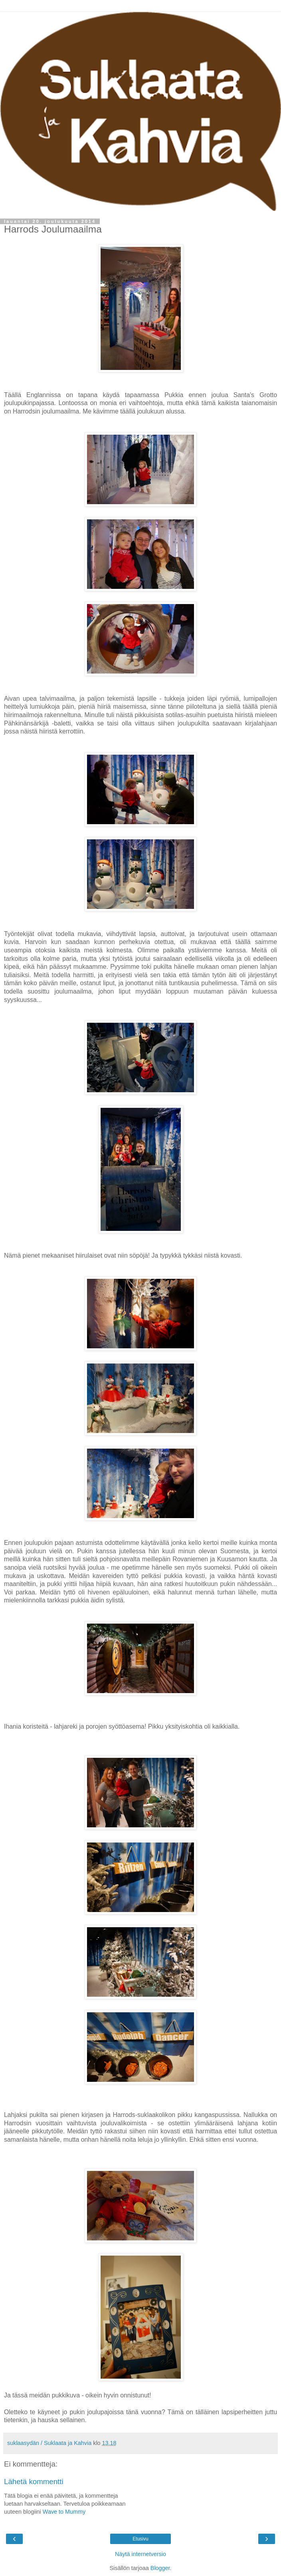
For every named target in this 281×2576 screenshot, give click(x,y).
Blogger (160, 2568)
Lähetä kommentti (33, 2481)
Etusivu (140, 2539)
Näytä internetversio (140, 2554)
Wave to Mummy (64, 2511)
